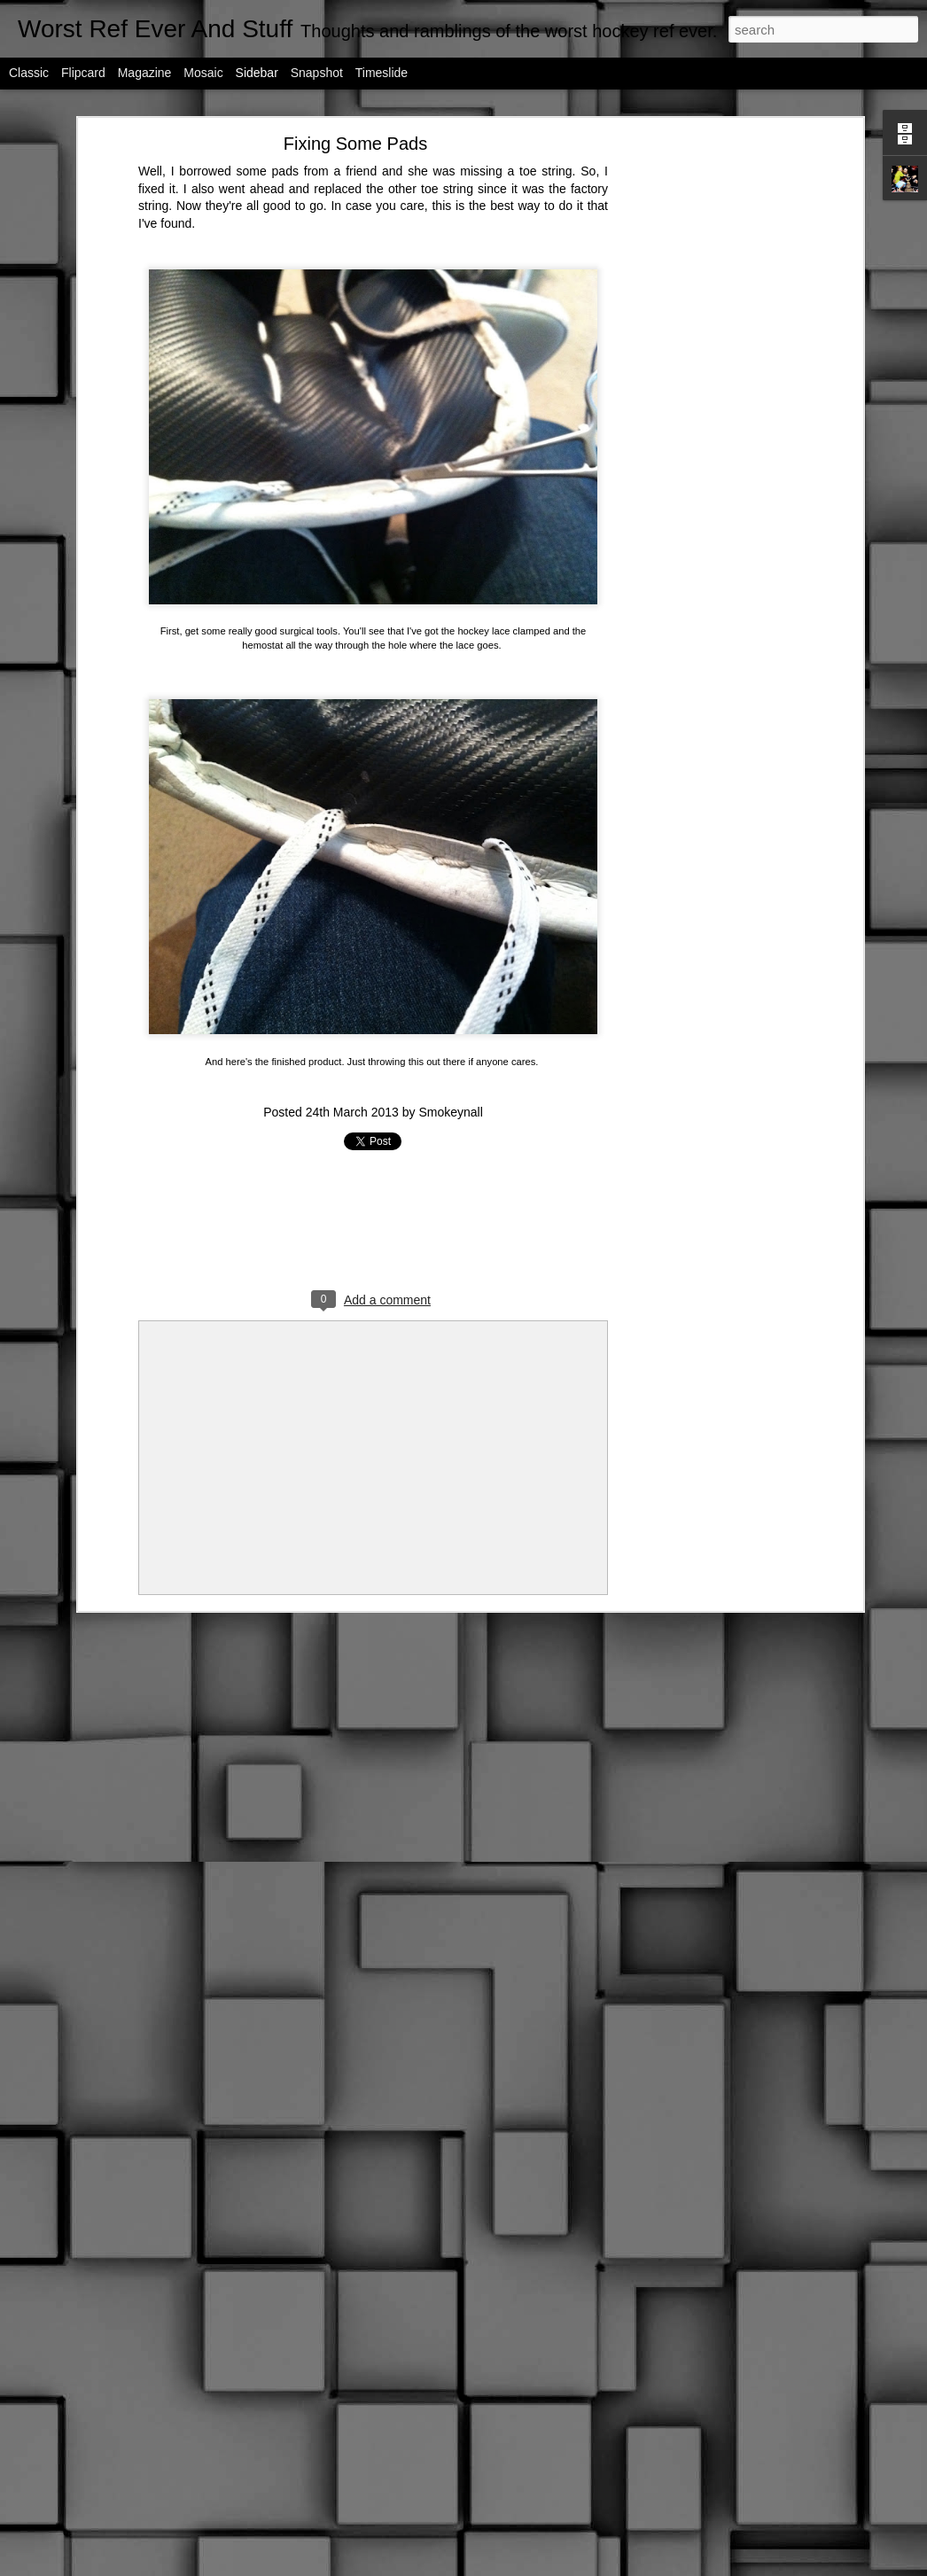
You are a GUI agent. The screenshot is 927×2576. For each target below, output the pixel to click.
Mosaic (202, 73)
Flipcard (83, 73)
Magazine (145, 73)
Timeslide (381, 73)
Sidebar (257, 73)
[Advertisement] (705, 422)
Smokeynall (450, 1112)
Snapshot (317, 73)
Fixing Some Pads (355, 143)
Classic (29, 73)
